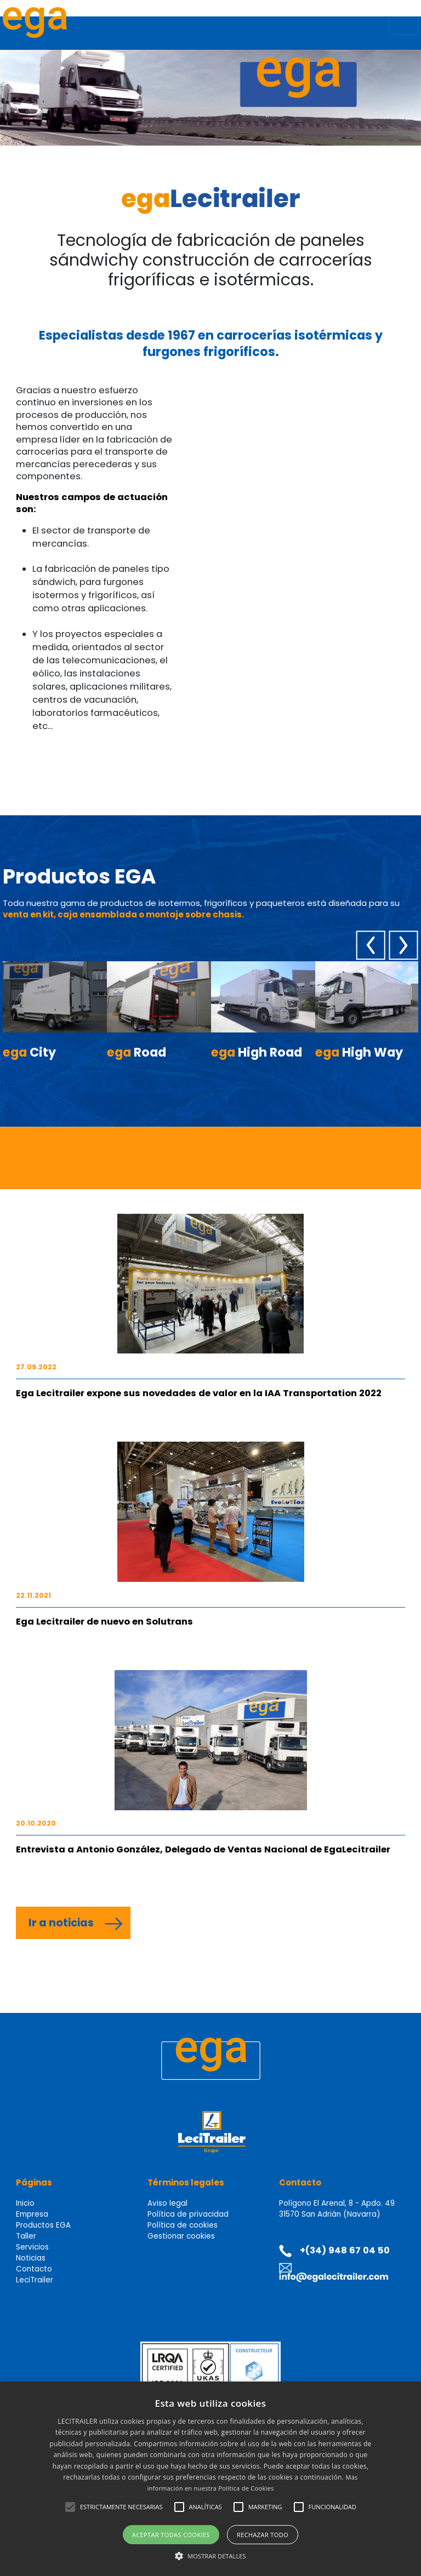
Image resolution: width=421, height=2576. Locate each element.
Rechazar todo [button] (262, 2535)
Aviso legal (167, 2203)
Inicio (25, 2203)
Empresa (32, 2214)
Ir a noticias (61, 1922)
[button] (70, 2507)
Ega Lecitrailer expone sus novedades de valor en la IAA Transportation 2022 (199, 1393)
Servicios (32, 2247)
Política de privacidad (188, 2214)
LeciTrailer (34, 2280)
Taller (26, 2236)
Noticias (30, 2258)
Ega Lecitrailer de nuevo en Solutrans (104, 1621)
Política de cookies (182, 2225)
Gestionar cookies (181, 2236)
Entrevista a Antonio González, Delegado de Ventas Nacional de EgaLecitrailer (203, 1849)
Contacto (34, 2269)
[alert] (210, 2479)
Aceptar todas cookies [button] (171, 2535)
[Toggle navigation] (403, 25)
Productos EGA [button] (43, 2225)
